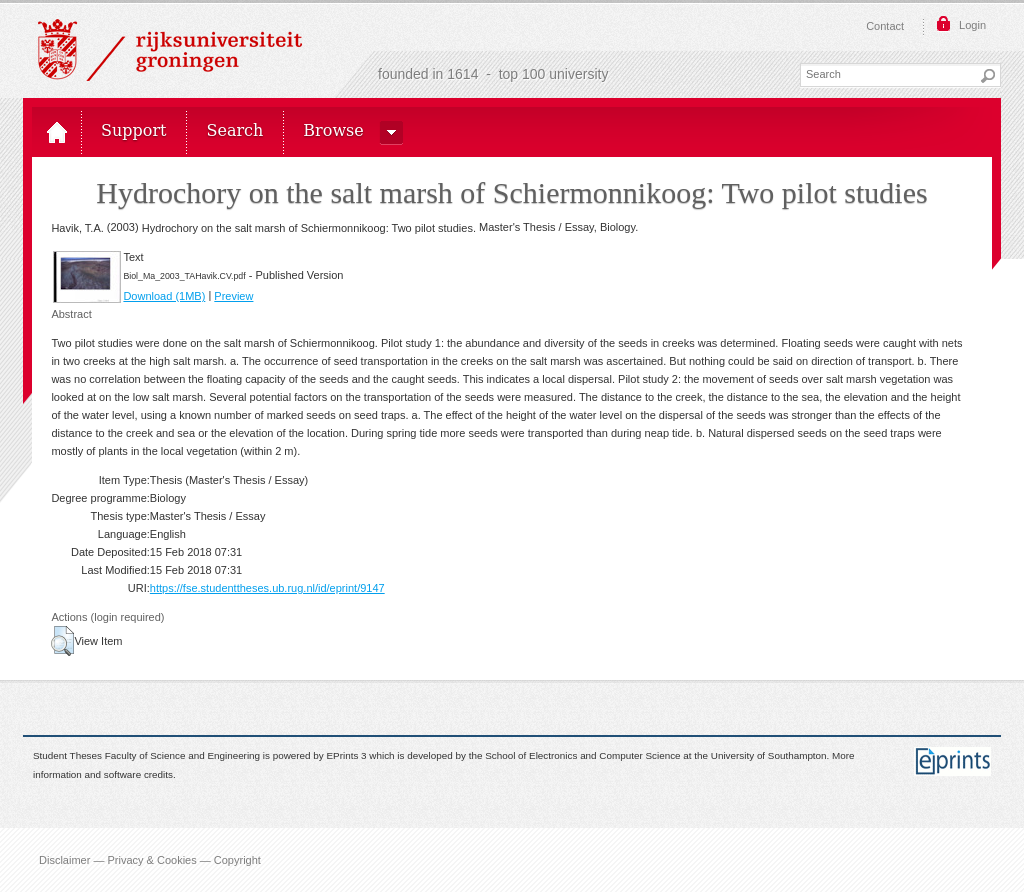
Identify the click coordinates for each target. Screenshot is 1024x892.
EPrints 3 (347, 756)
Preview (233, 296)
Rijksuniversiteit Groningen (170, 50)
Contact (885, 26)
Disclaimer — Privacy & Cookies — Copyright (150, 860)
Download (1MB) (164, 296)
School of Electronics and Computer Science (582, 756)
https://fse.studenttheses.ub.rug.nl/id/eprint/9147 (267, 588)
